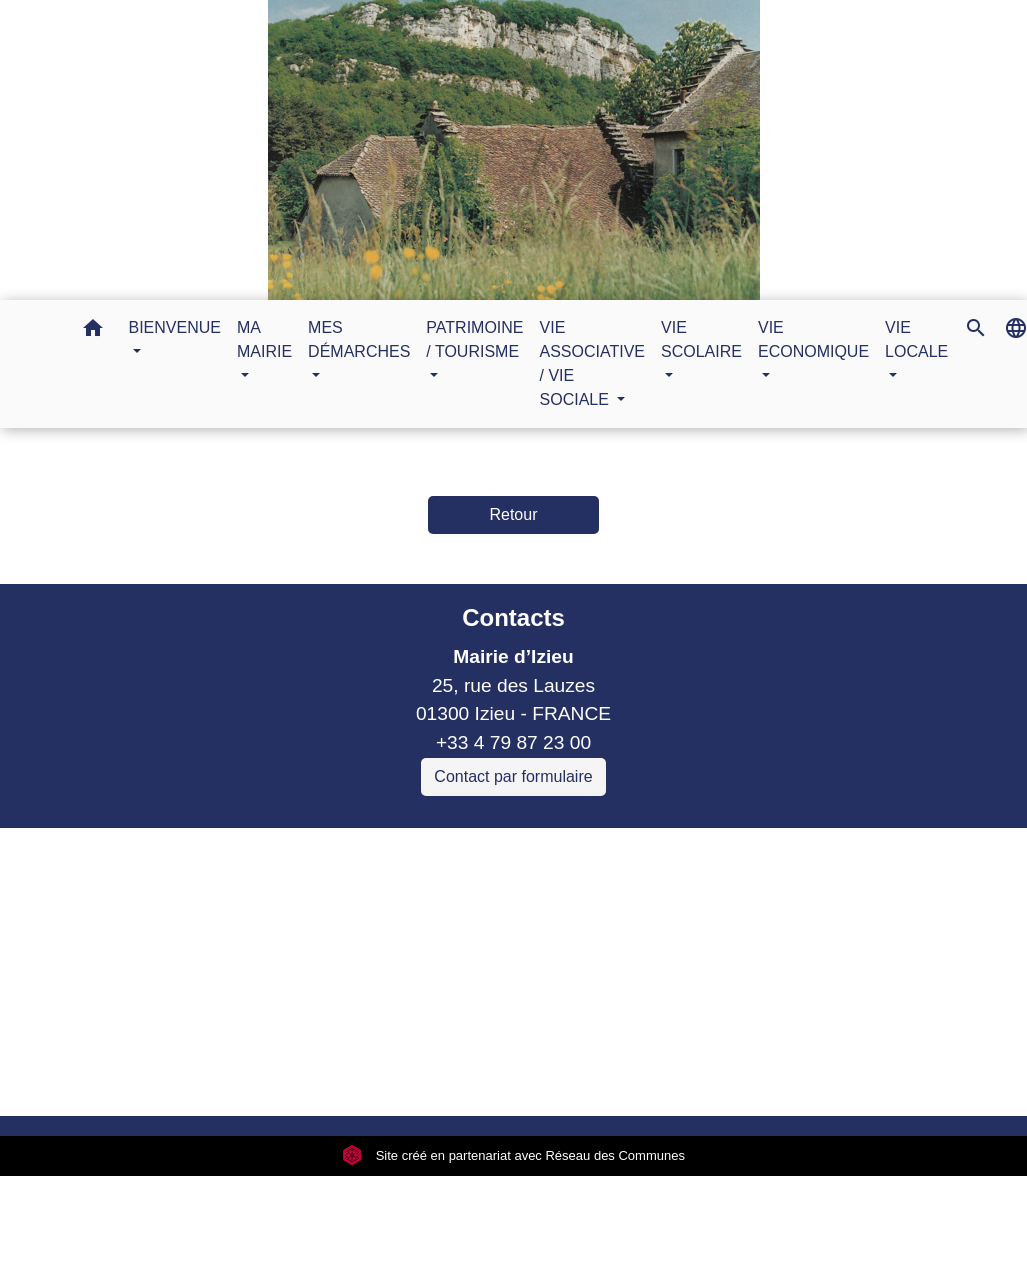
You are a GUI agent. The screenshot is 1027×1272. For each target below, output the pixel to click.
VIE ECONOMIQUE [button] (813, 339)
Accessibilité (557, 1074)
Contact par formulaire (513, 776)
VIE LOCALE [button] (916, 339)
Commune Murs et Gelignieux (323, 955)
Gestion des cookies (838, 1074)
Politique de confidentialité (370, 1074)
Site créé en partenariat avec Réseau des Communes (513, 1155)
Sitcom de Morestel (278, 984)
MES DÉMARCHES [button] (359, 339)
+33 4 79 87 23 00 (513, 742)
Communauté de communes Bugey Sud (366, 898)
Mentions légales (166, 1074)
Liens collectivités (366, 851)
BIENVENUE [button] (175, 327)
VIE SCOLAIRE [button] (701, 339)
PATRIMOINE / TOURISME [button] (474, 339)
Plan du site (681, 1074)
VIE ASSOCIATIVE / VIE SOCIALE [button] (593, 363)
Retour (513, 514)
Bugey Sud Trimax (274, 1013)
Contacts (513, 617)
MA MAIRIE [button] (264, 339)
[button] (93, 331)
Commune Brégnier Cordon (313, 927)
